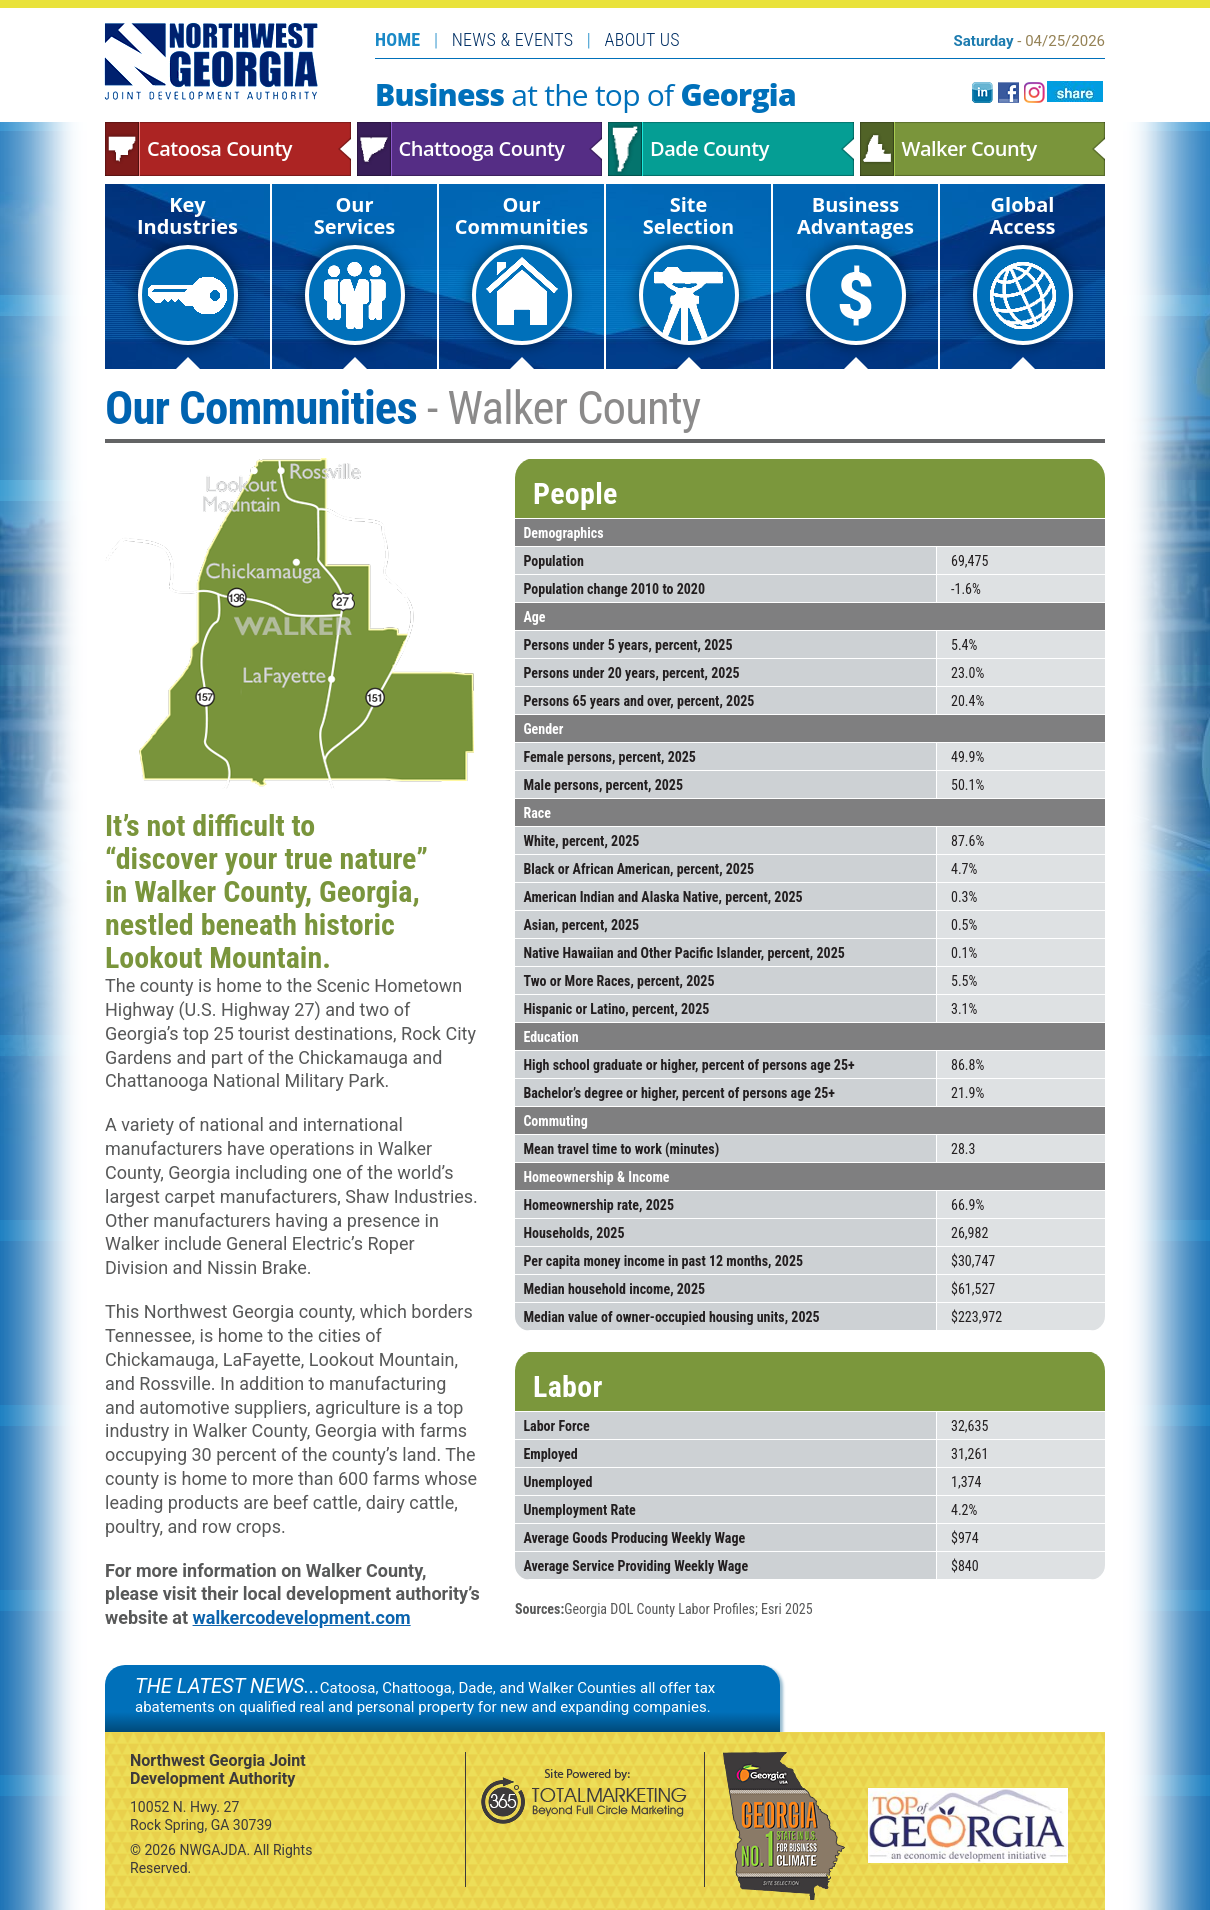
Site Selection (689, 268)
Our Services (355, 268)
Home (397, 39)
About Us (642, 39)
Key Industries (187, 268)
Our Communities (521, 268)
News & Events (513, 39)
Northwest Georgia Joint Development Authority (212, 61)
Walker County (983, 149)
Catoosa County (228, 149)
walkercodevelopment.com (302, 1617)
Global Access (1023, 268)
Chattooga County (480, 149)
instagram (1034, 92)
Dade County (731, 149)
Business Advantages (855, 268)
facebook (1008, 92)
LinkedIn (982, 92)
